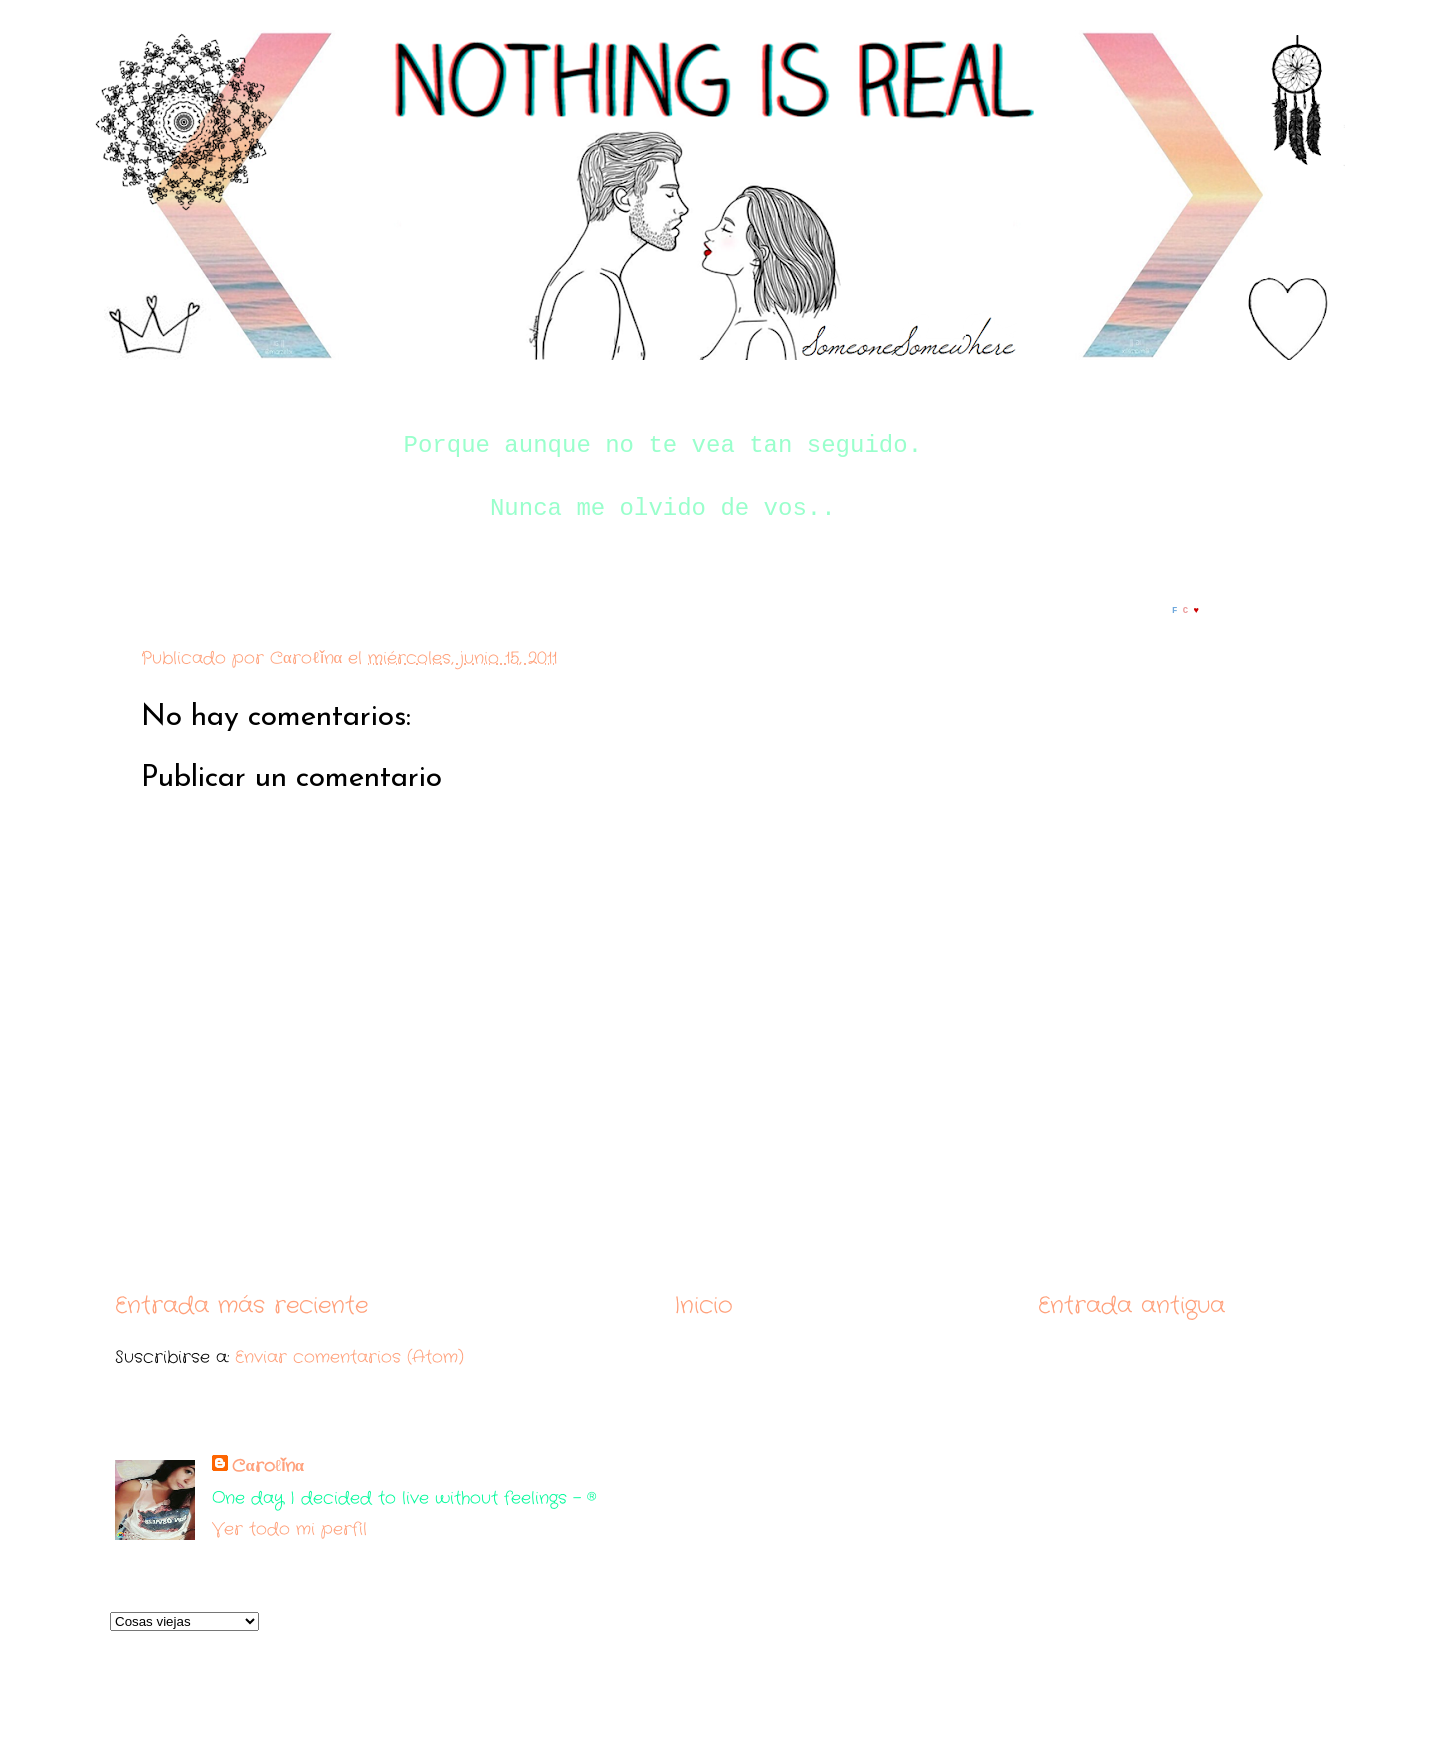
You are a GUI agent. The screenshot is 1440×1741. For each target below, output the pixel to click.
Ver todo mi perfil (289, 1529)
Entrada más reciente (241, 1305)
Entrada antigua (1131, 1305)
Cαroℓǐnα (268, 1466)
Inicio (703, 1305)
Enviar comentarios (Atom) (349, 1357)
